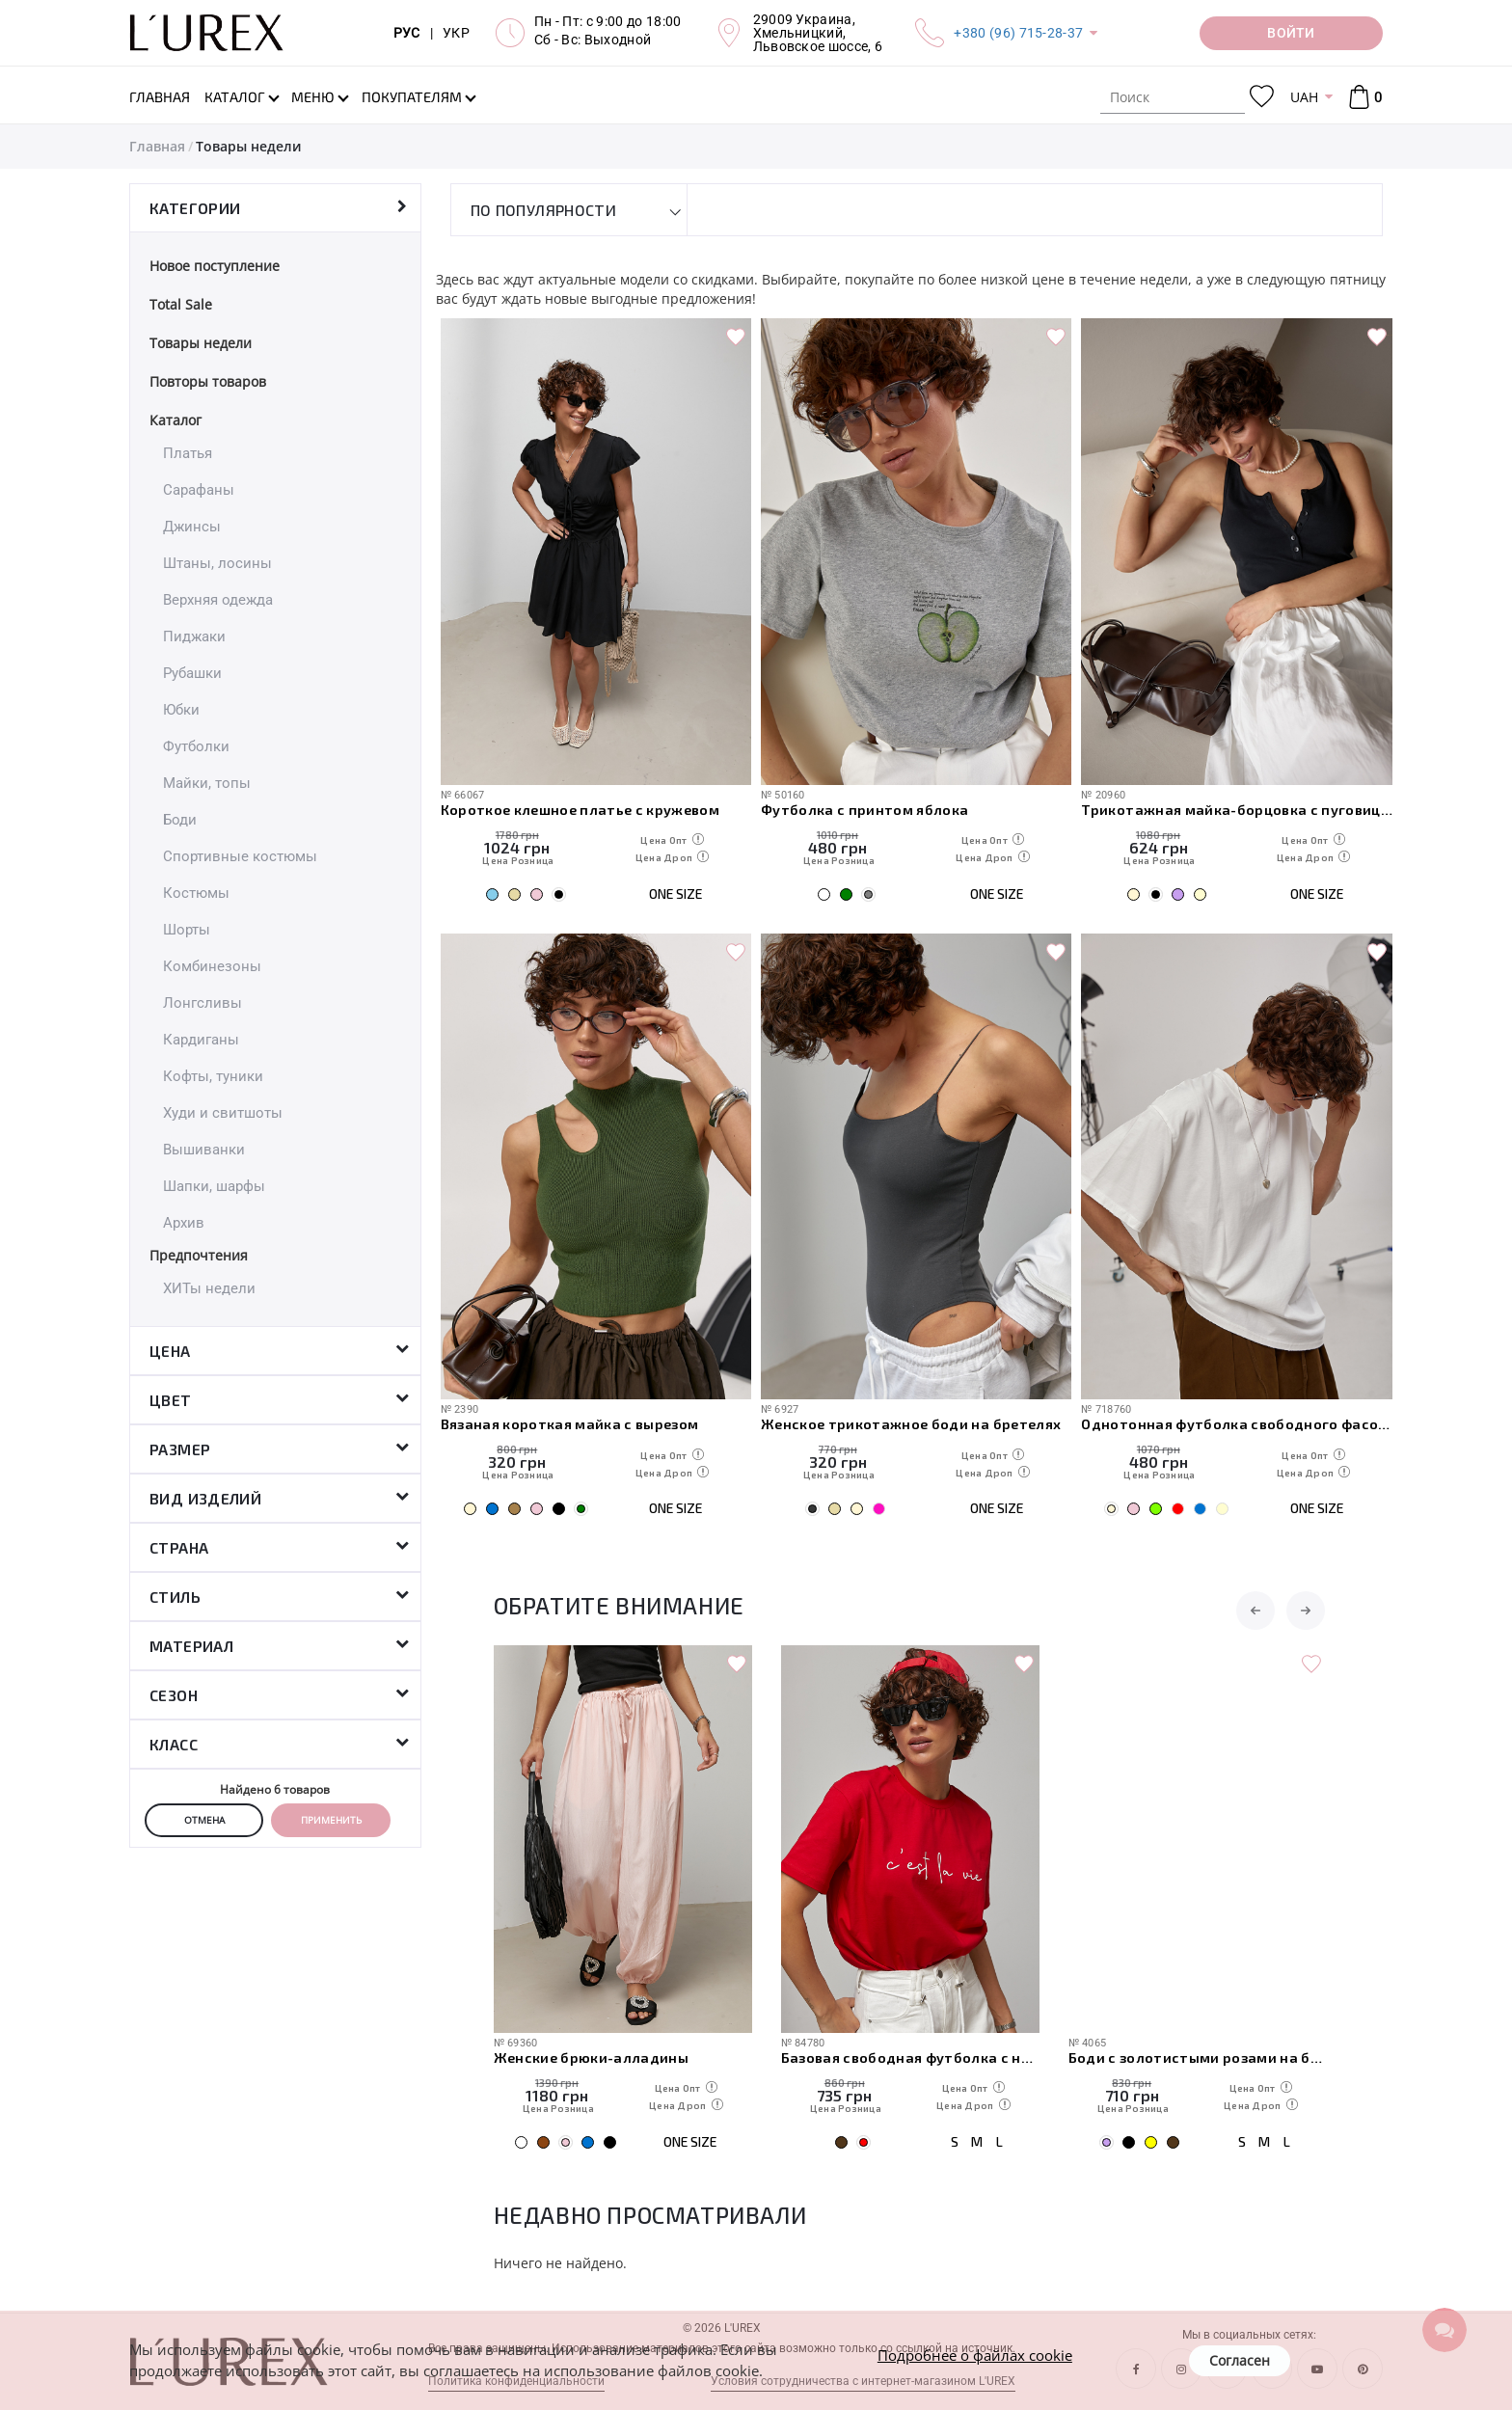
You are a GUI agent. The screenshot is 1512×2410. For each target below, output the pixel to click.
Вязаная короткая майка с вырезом (570, 1423)
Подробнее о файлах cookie (975, 2355)
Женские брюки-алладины (591, 2057)
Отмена (204, 1820)
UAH (1304, 97)
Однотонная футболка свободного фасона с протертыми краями (1236, 1423)
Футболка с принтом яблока (865, 809)
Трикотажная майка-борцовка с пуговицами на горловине (1236, 809)
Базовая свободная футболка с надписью (910, 2057)
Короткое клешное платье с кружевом (580, 809)
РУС (406, 33)
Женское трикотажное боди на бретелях (911, 1423)
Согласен (1239, 2360)
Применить (331, 1820)
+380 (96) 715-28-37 (1018, 33)
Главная (157, 146)
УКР (456, 33)
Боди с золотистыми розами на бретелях (1197, 2057)
